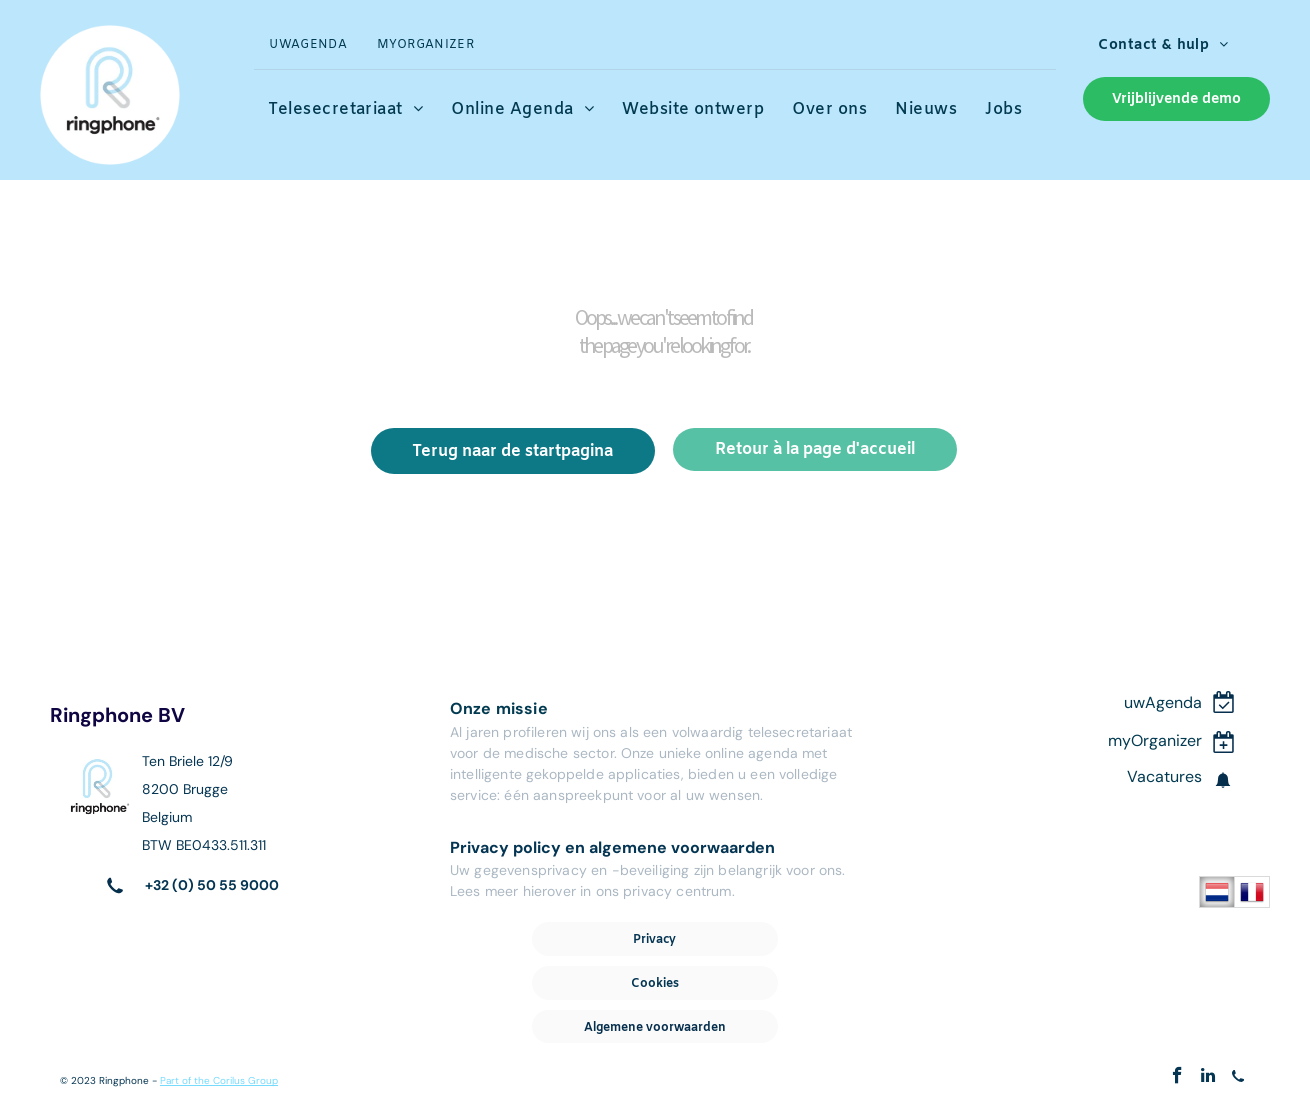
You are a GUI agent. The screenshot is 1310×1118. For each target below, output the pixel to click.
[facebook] (1177, 1078)
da (1192, 702)
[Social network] (1237, 1078)
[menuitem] (308, 45)
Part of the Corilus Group (219, 1080)
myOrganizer (1155, 740)
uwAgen (1153, 702)
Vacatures (1164, 776)
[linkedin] (1207, 1078)
